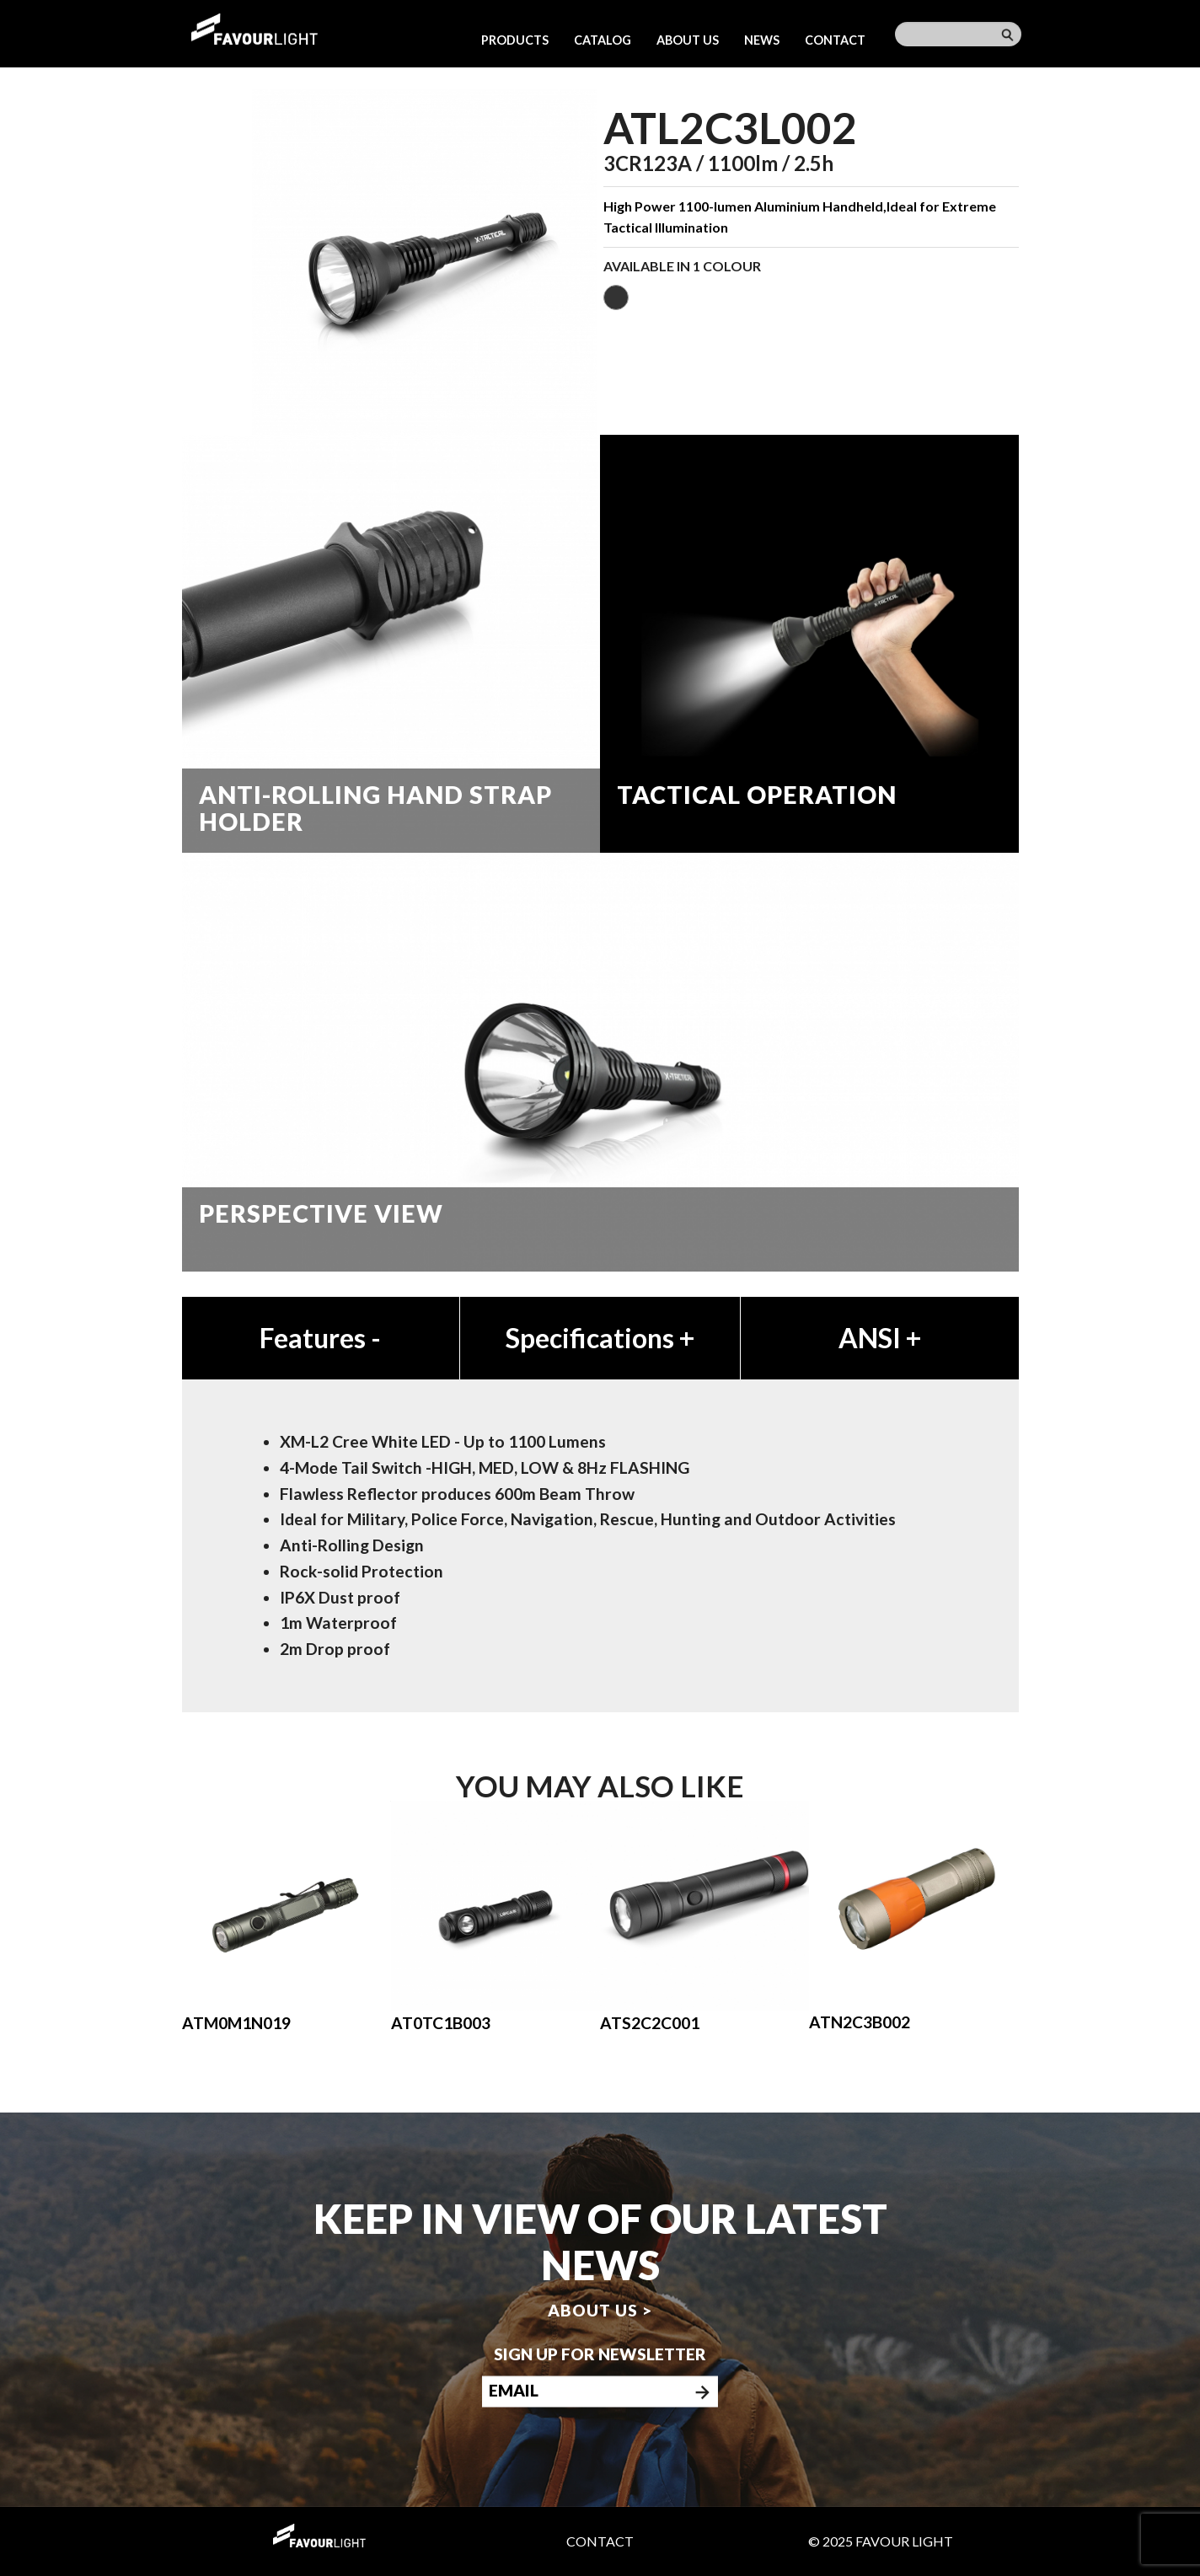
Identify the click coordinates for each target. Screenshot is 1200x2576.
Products (515, 40)
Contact (835, 40)
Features (320, 1337)
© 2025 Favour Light (880, 2541)
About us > (600, 2310)
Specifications (600, 1337)
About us (687, 40)
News (761, 40)
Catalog (602, 40)
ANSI (879, 1337)
